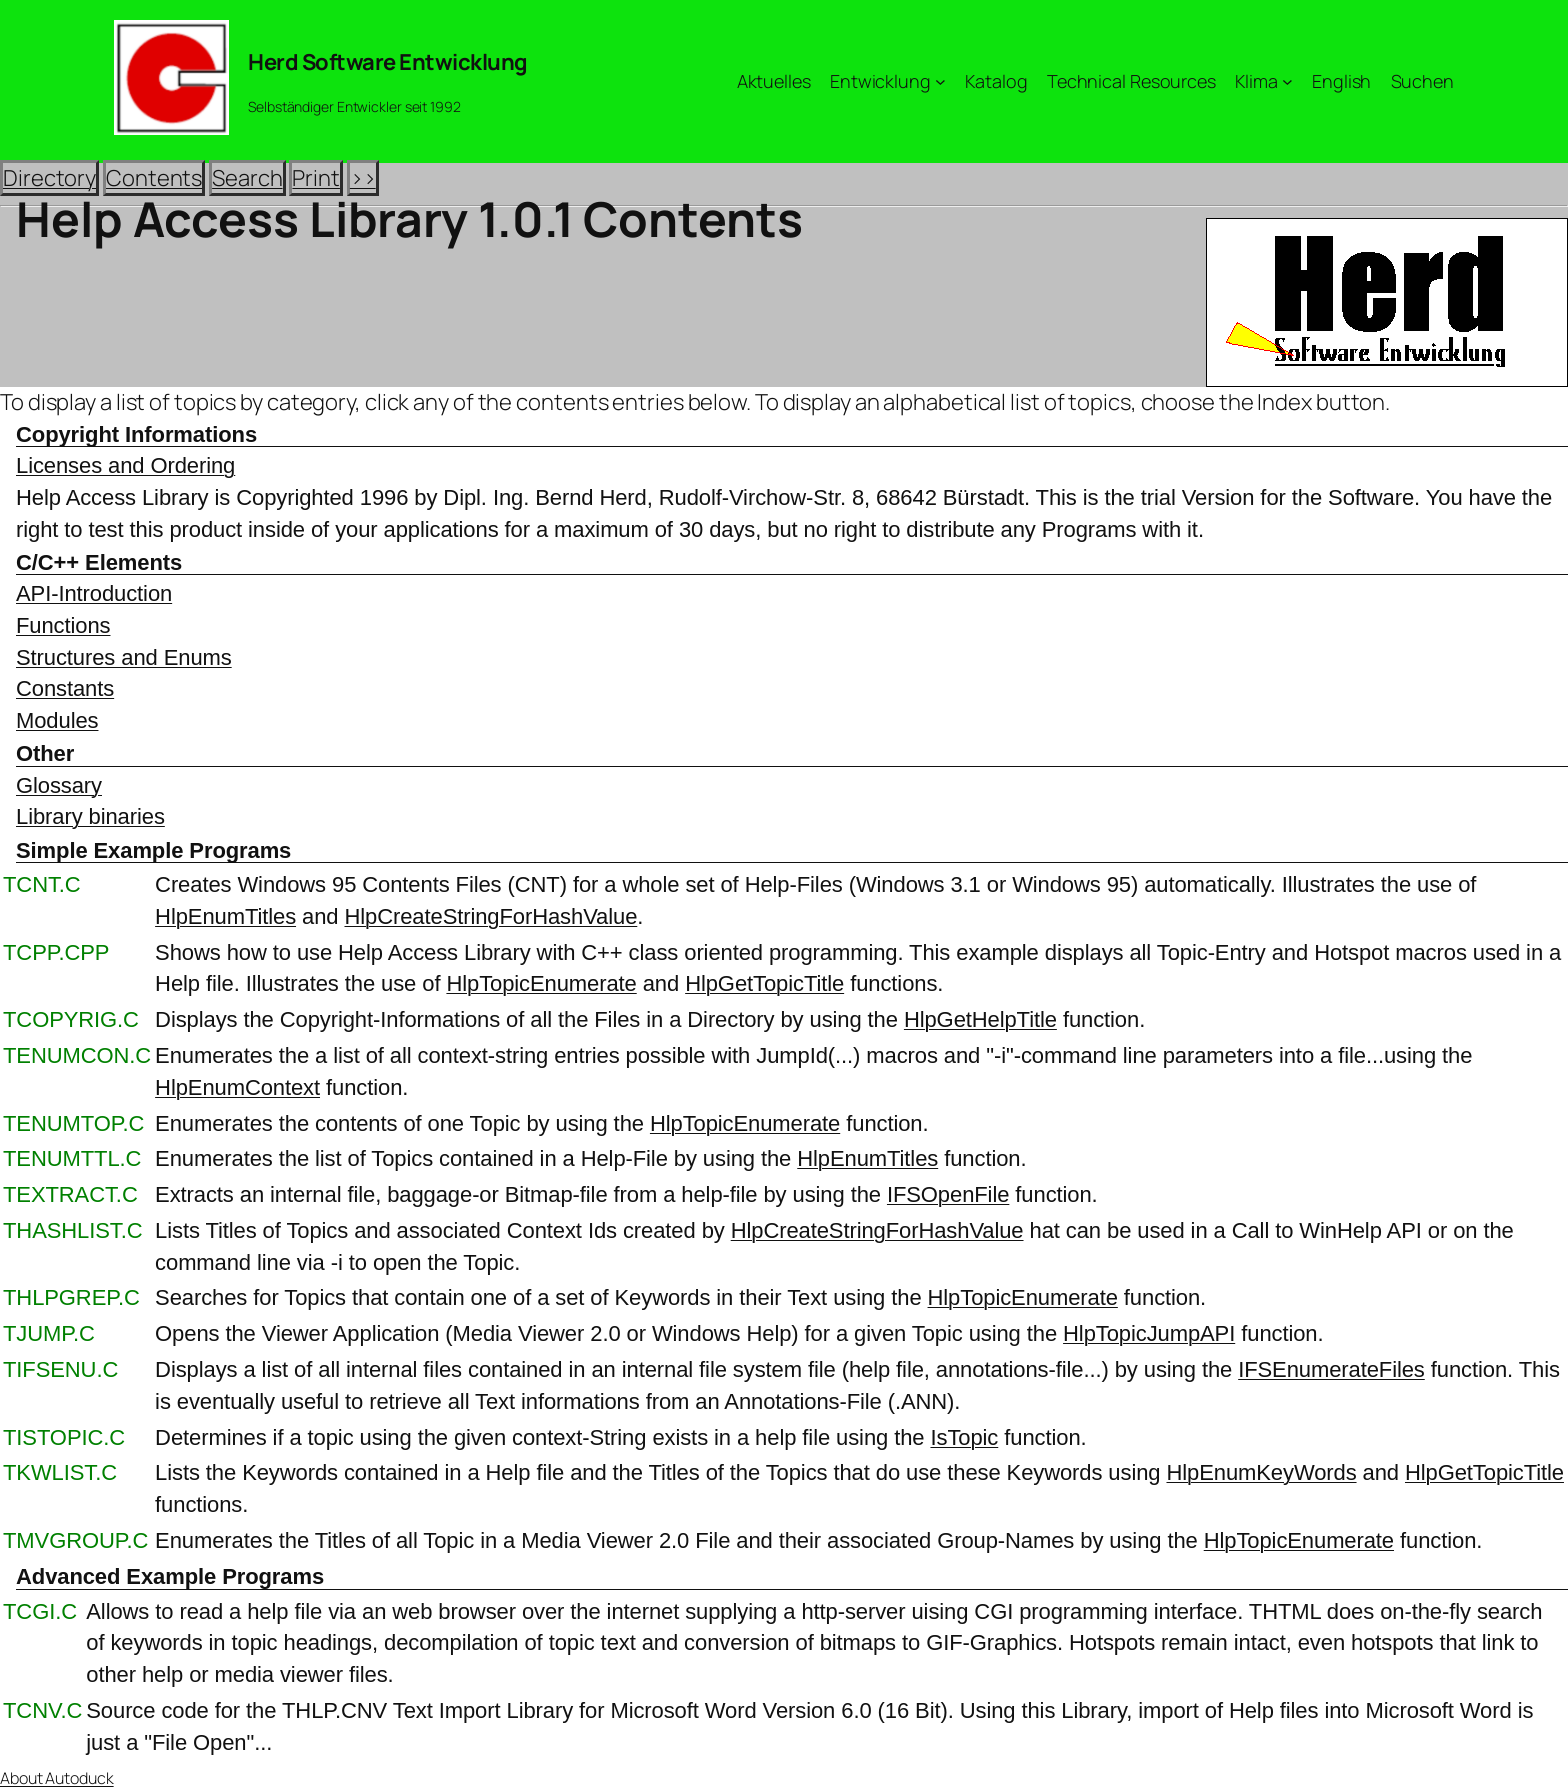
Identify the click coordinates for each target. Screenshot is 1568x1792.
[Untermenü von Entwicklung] (940, 81)
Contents (154, 178)
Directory (49, 178)
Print (316, 178)
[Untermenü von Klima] (1287, 81)
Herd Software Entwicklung (388, 62)
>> (363, 178)
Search (247, 178)
